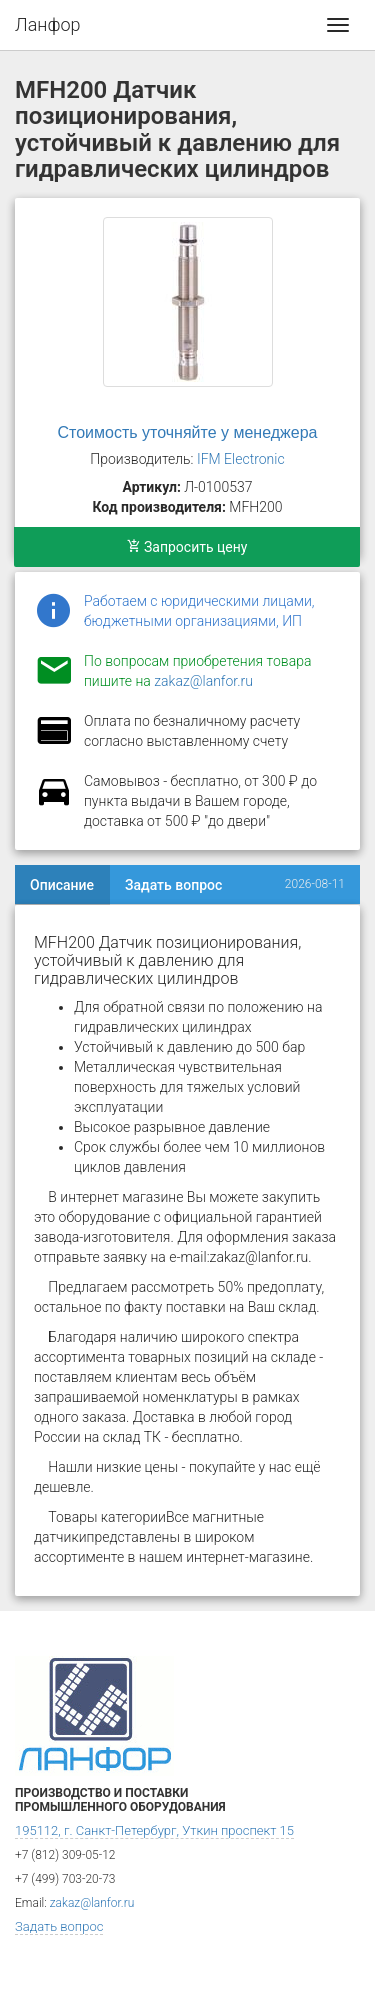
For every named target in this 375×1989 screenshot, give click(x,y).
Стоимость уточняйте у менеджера (188, 432)
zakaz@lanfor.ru (203, 681)
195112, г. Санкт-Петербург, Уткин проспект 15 (154, 1830)
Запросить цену (187, 547)
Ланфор (48, 24)
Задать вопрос (173, 885)
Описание (62, 885)
